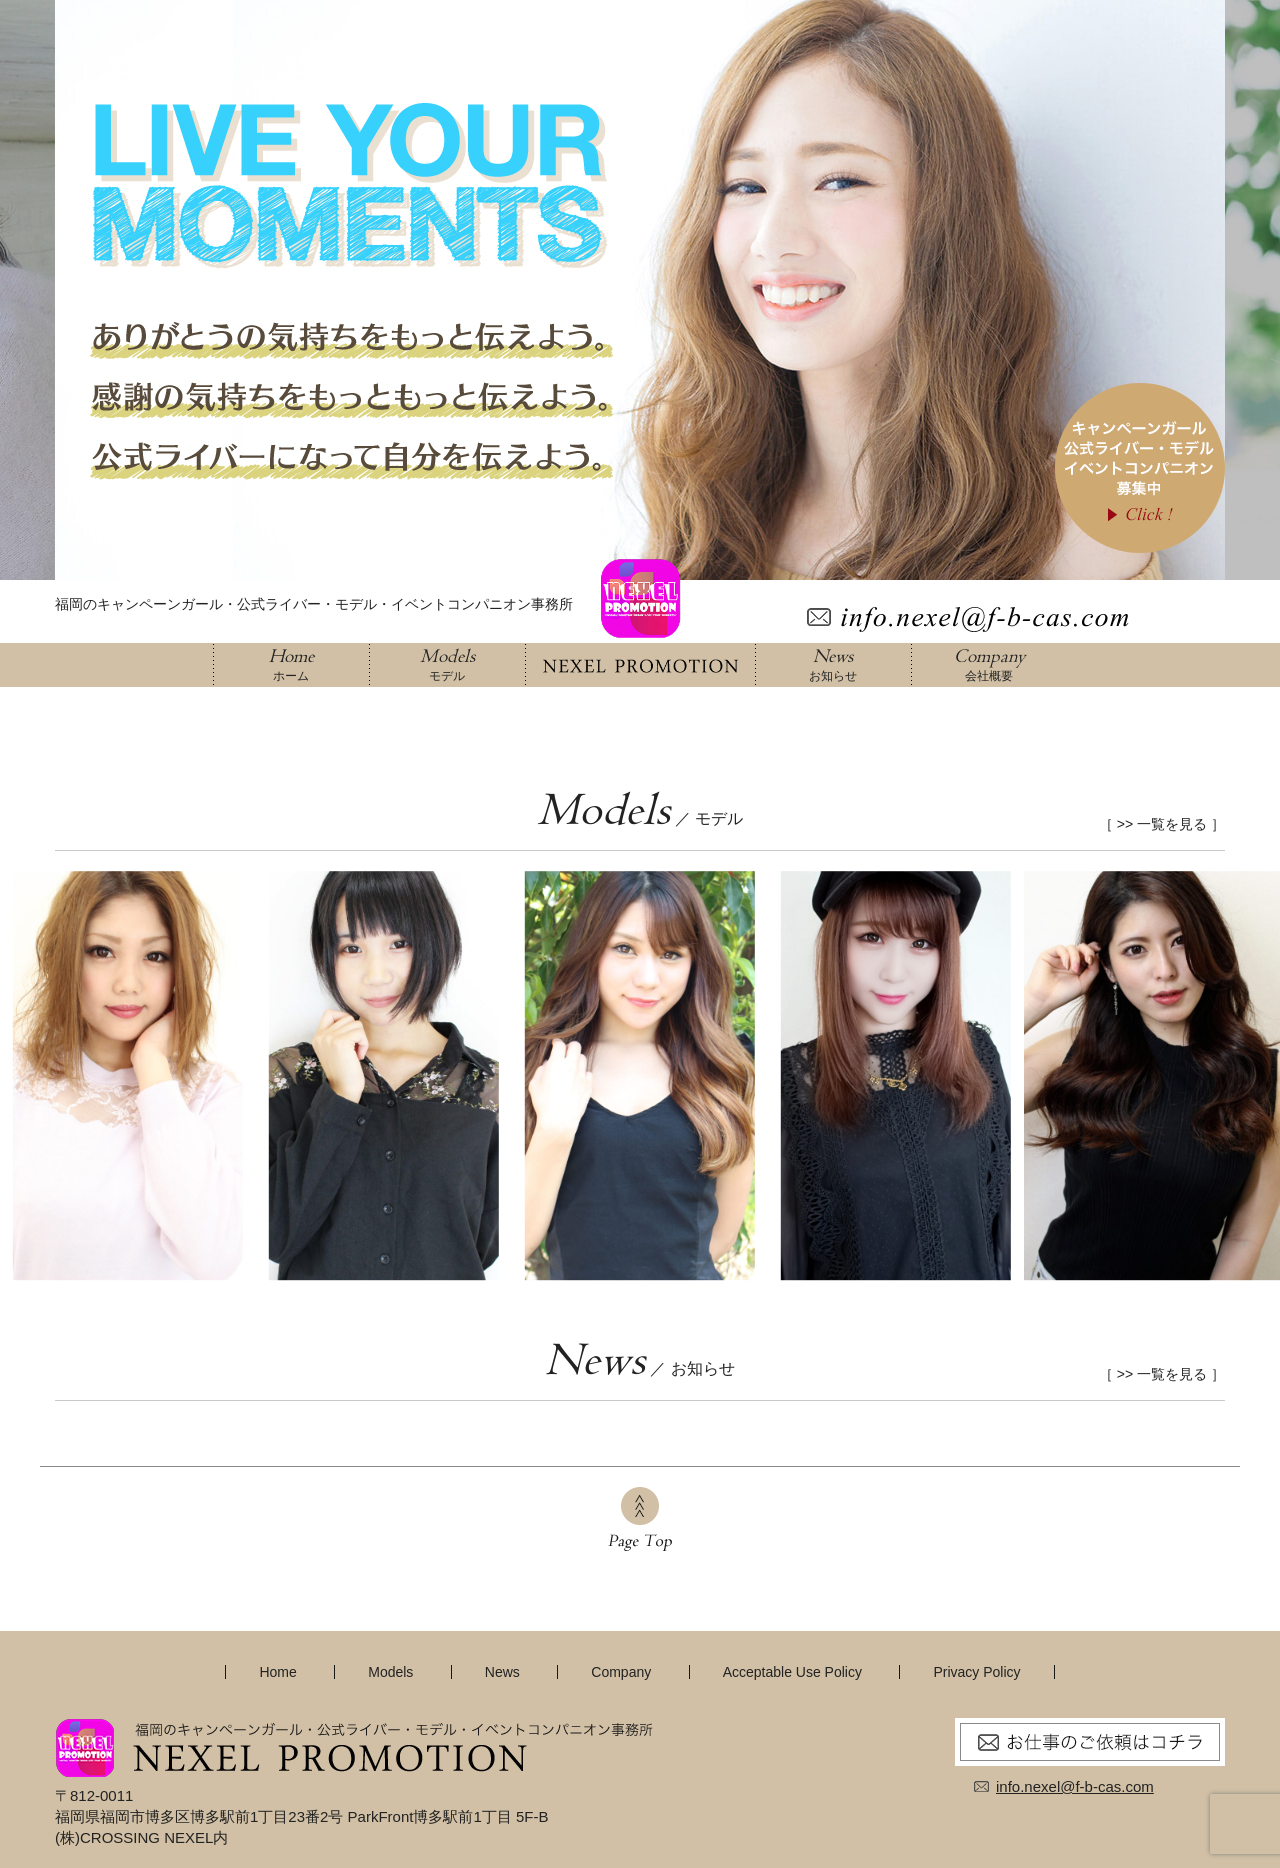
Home (277, 1672)
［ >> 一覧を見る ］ (1162, 824)
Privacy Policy (976, 1672)
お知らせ (833, 664)
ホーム (291, 664)
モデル (447, 664)
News (502, 1672)
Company (621, 1672)
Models (390, 1672)
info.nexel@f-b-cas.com (1075, 1786)
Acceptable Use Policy (792, 1672)
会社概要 (989, 664)
